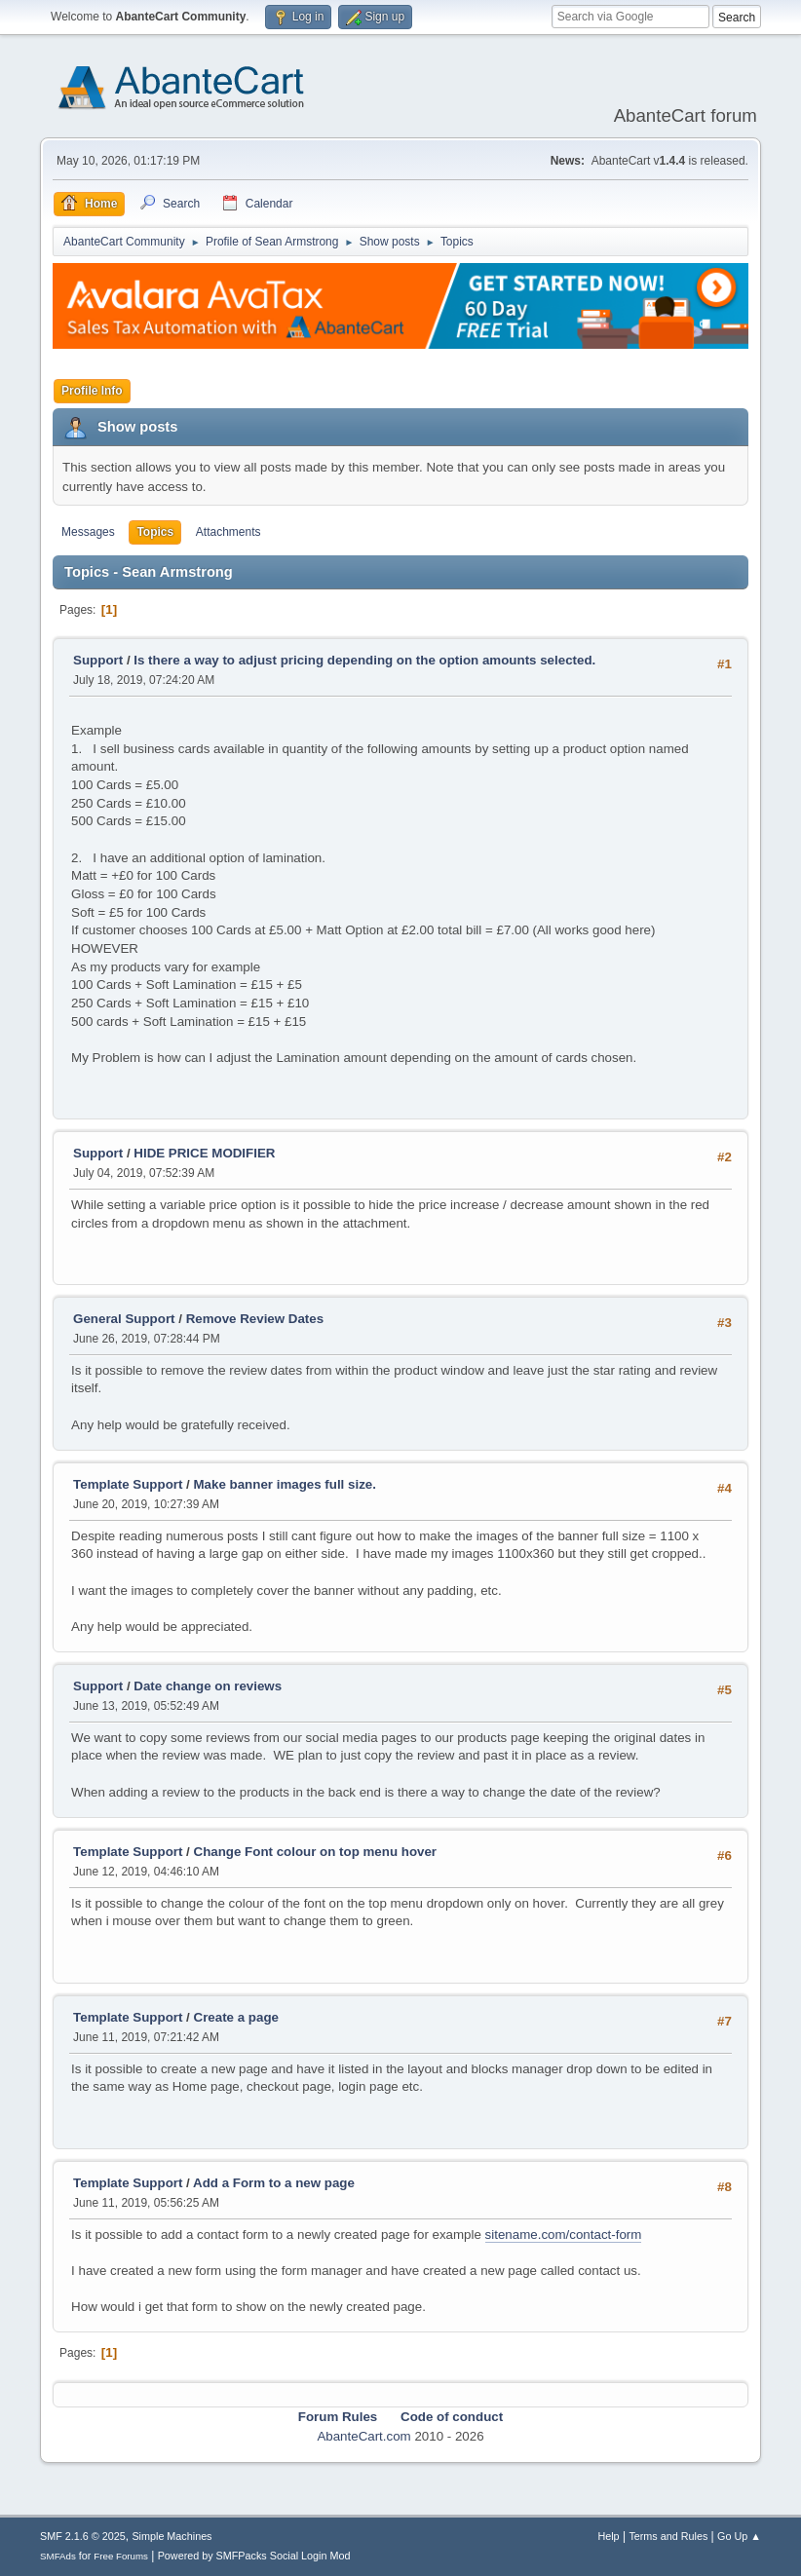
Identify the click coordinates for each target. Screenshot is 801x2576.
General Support (123, 1318)
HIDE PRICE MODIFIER (204, 1153)
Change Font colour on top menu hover (316, 1851)
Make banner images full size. (285, 1484)
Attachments (228, 532)
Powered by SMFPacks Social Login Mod (254, 2555)
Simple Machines (171, 2536)
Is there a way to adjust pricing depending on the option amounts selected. (364, 660)
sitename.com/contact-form (563, 2234)
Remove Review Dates (255, 1318)
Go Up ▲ (739, 2536)
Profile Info (92, 391)
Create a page (236, 2017)
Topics (154, 532)
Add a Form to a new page (274, 2183)
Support (98, 660)
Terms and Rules (668, 2536)
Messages (88, 532)
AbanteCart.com (363, 2436)
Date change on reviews (208, 1686)
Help (608, 2536)
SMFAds (58, 2556)
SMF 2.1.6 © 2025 (83, 2536)
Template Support (127, 1484)
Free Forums (121, 2556)
